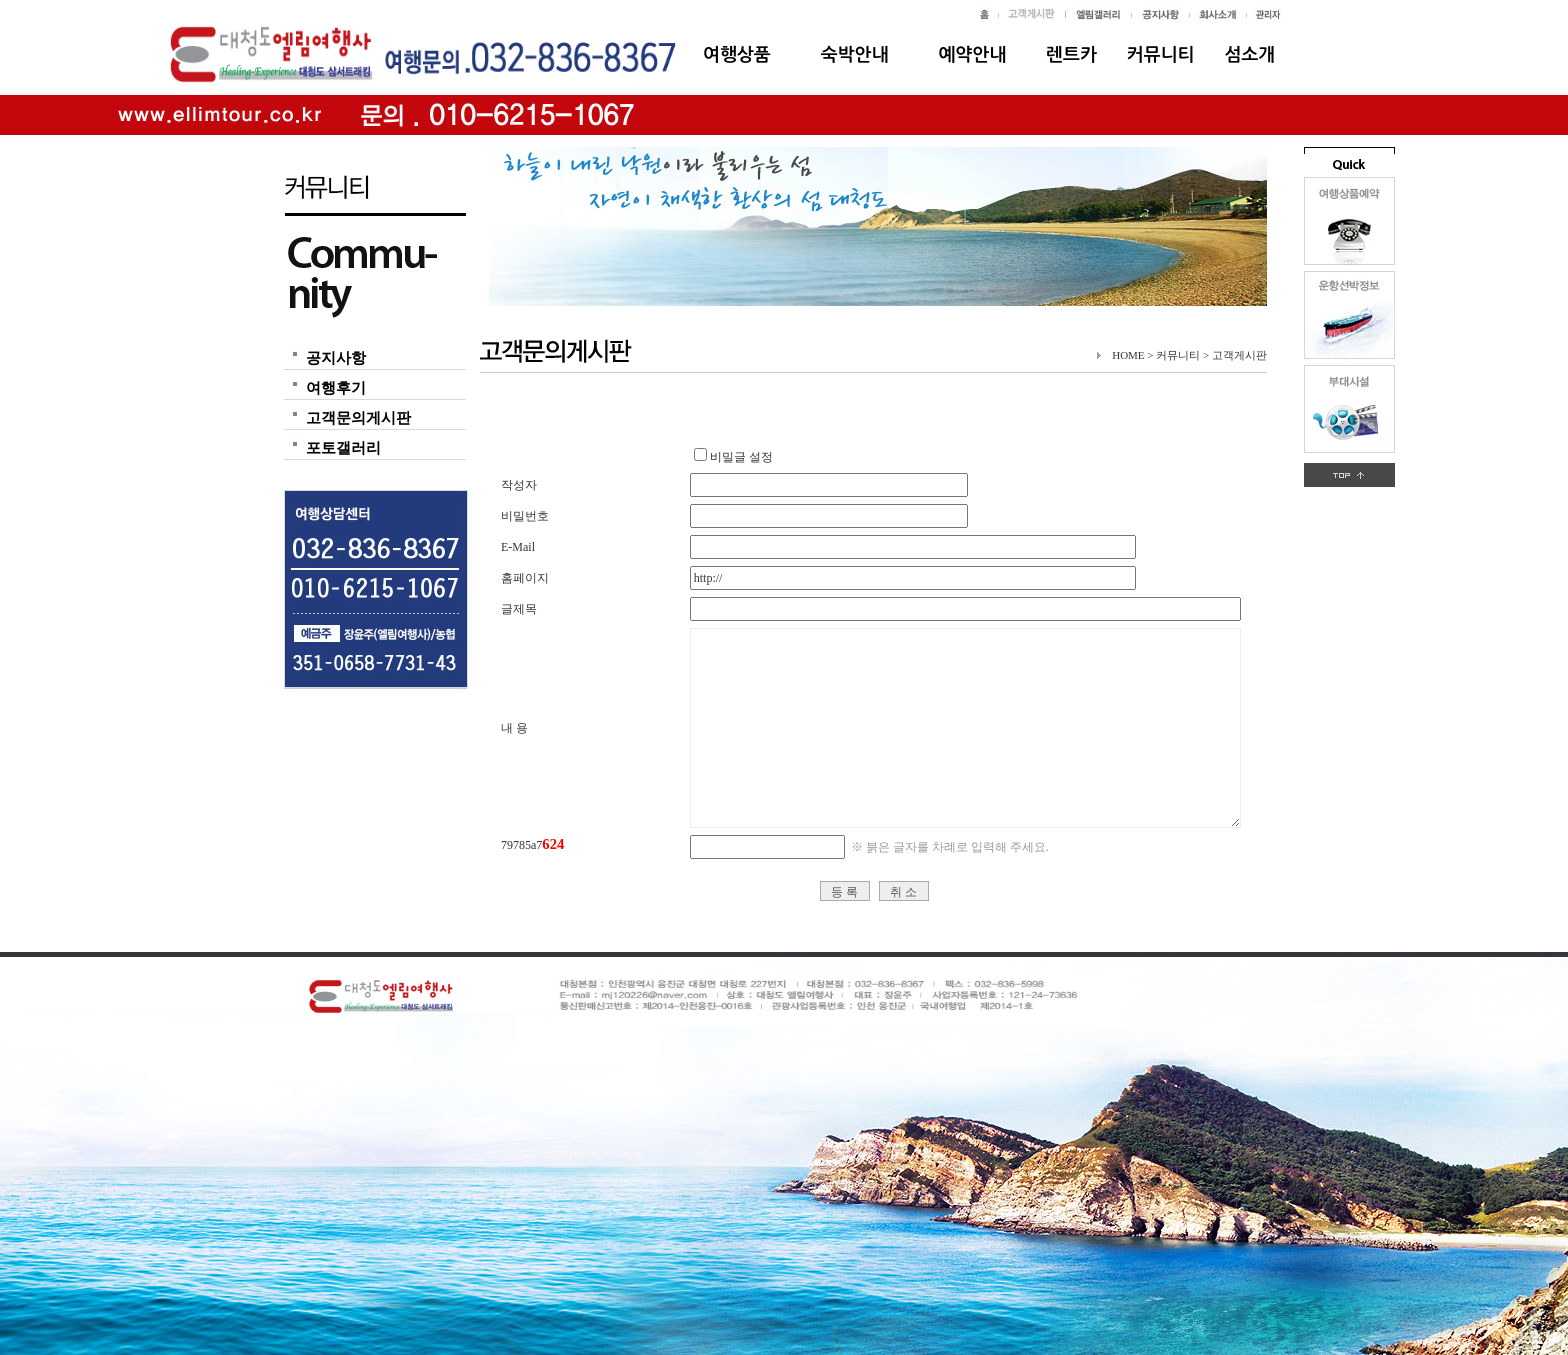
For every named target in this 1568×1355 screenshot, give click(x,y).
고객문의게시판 (358, 418)
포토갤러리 (343, 448)
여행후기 (336, 388)
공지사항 (336, 358)
